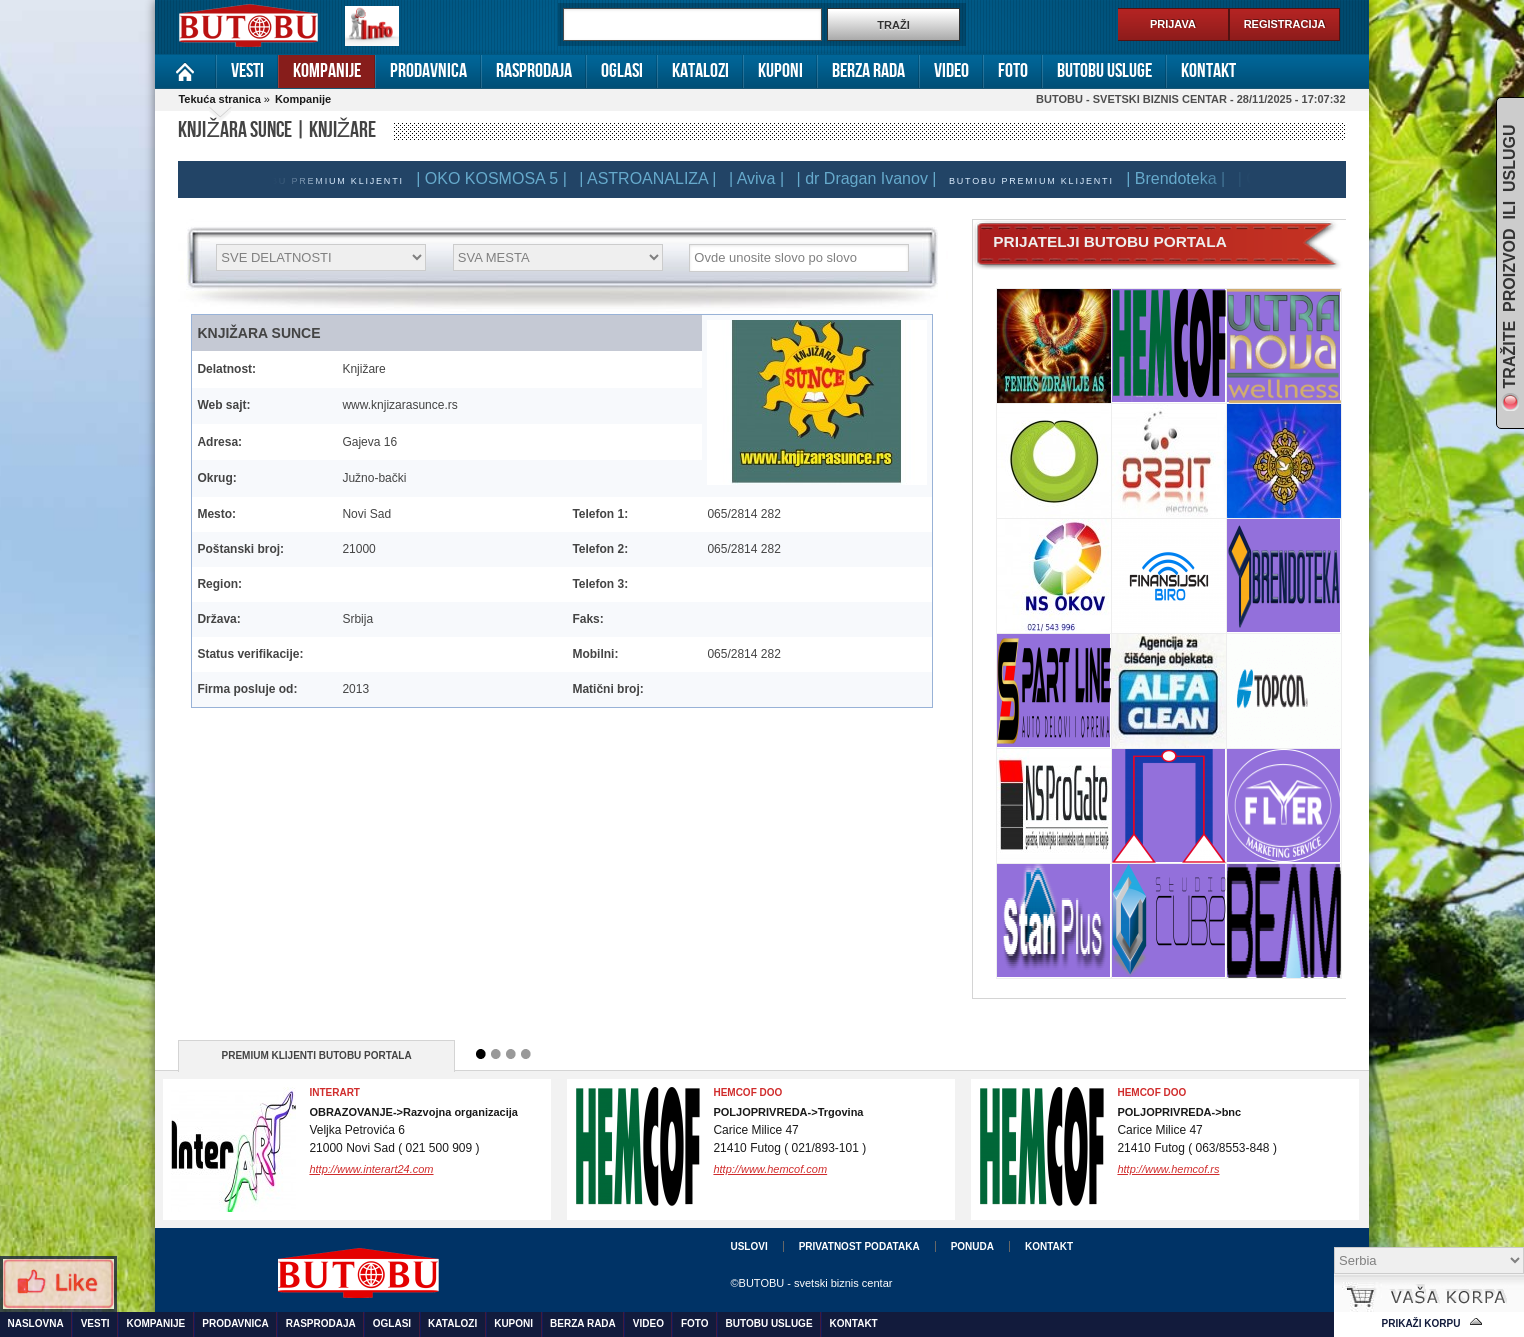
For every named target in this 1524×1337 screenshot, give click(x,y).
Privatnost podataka (859, 1246)
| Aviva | (761, 178)
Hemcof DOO (1151, 1092)
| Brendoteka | (1180, 178)
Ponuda (972, 1246)
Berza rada (868, 71)
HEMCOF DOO (747, 1092)
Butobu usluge (1104, 71)
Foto (1013, 71)
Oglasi (622, 71)
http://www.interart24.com (371, 1169)
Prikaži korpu (1421, 1323)
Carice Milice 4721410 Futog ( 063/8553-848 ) (1196, 1130)
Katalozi (700, 71)
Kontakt (1208, 71)
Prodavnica (428, 71)
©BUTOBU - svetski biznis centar (811, 1283)
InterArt (334, 1092)
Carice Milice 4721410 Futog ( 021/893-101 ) (789, 1130)
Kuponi (780, 71)
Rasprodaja (534, 71)
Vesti (247, 71)
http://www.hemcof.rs (1168, 1169)
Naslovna (185, 71)
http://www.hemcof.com (770, 1169)
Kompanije (327, 71)
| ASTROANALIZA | (652, 178)
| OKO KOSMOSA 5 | (496, 178)
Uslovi (748, 1246)
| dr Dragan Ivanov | (872, 178)
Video (951, 71)
